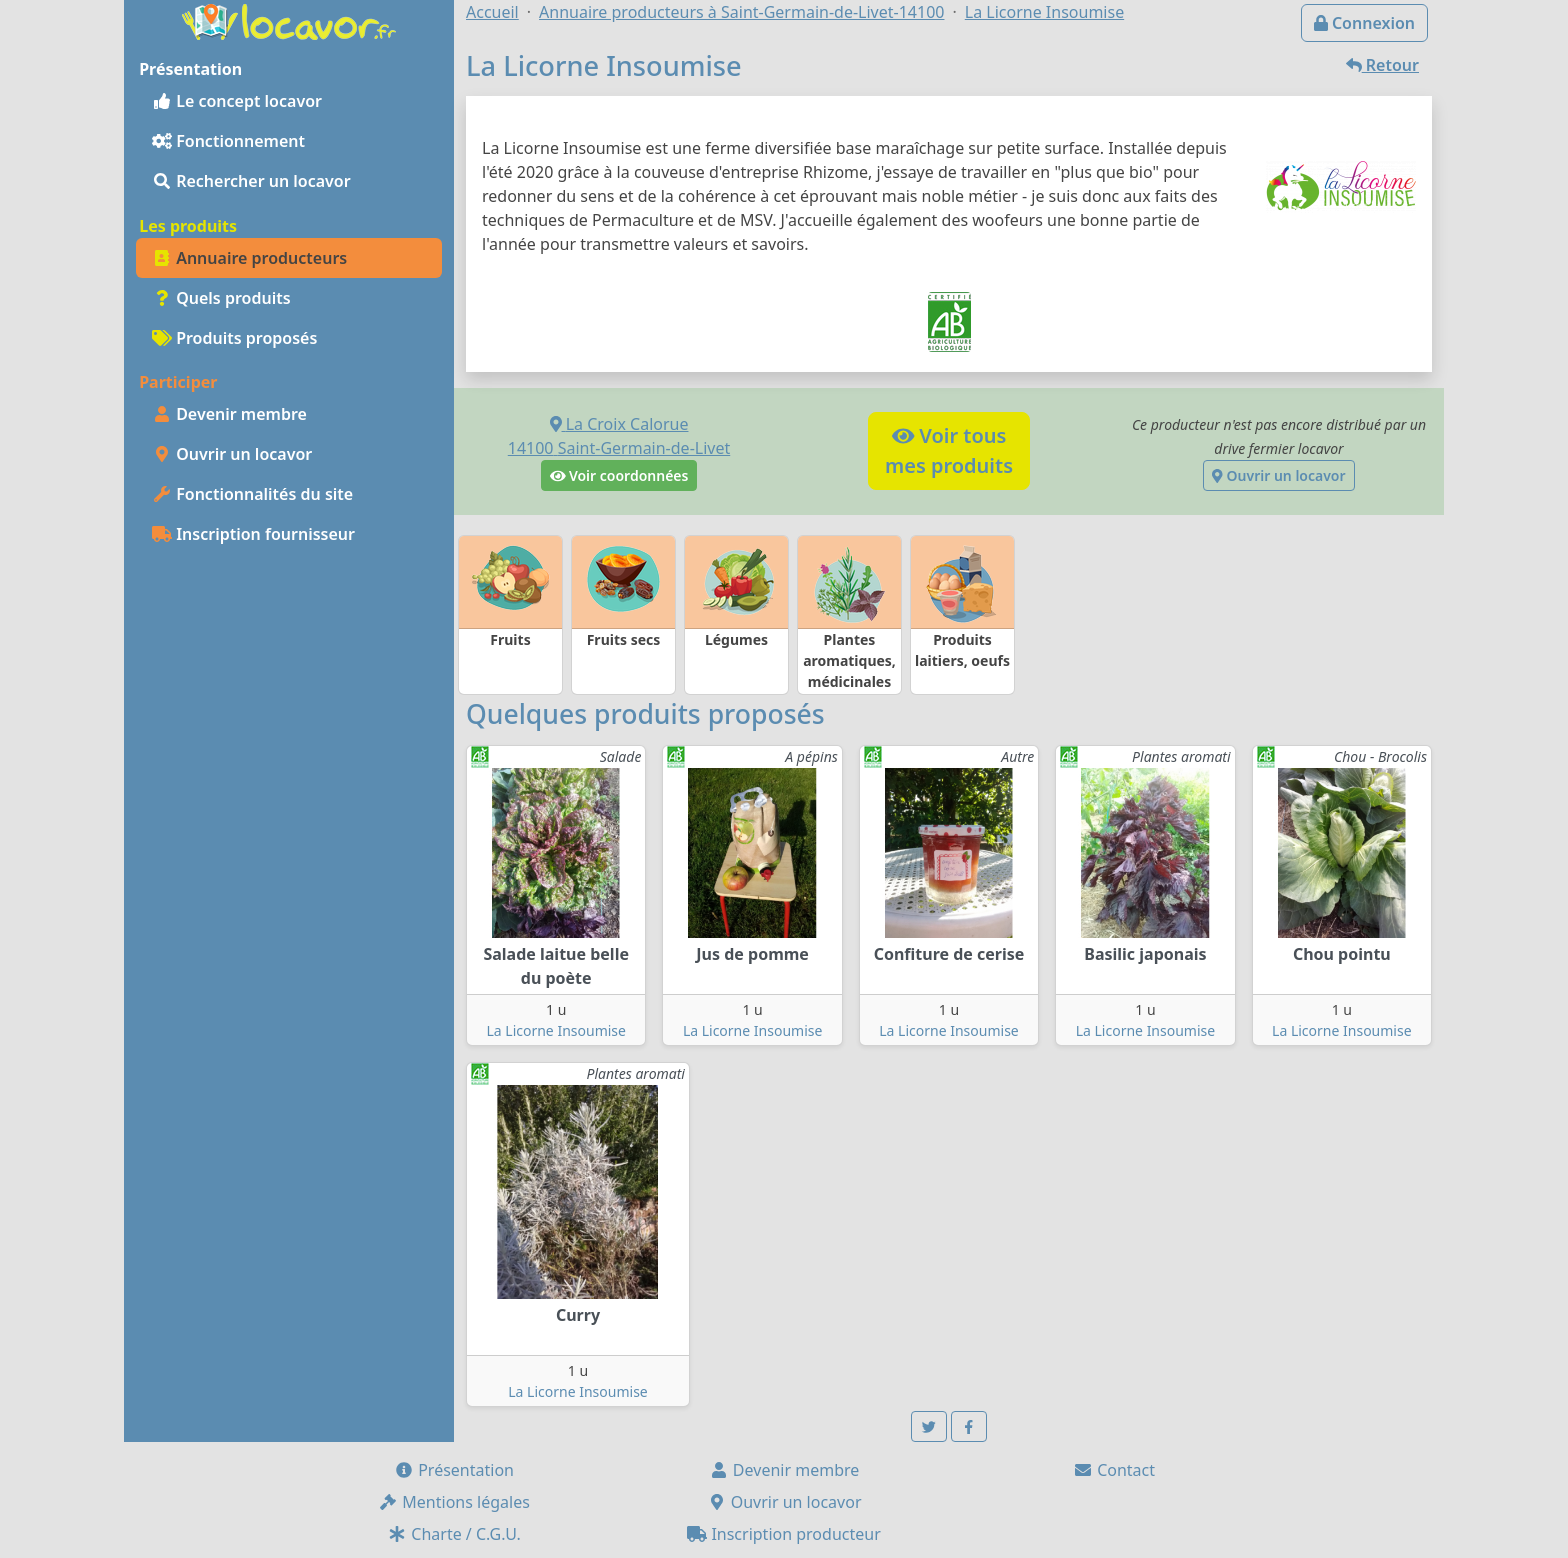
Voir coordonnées (619, 475)
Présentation (454, 1470)
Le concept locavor (237, 101)
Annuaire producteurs (249, 258)
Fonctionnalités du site (252, 494)
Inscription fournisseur (253, 534)
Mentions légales (454, 1502)
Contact (1114, 1470)
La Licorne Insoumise (555, 1030)
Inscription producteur (784, 1534)
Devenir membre (229, 414)
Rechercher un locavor (251, 181)
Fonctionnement (228, 141)
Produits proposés (234, 338)
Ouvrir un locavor (232, 454)
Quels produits (221, 298)
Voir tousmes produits (949, 450)
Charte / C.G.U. (454, 1534)
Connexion (1364, 23)
